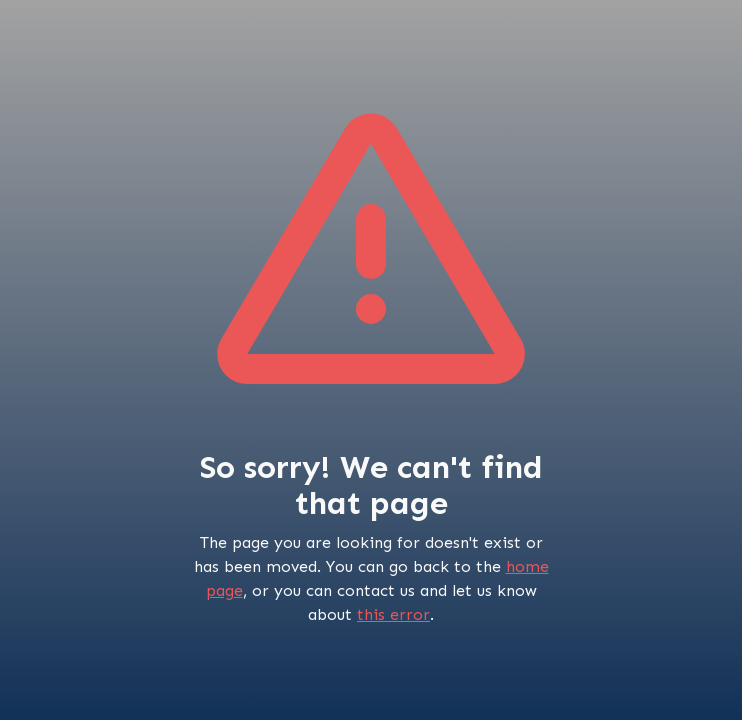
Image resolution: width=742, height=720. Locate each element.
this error (393, 614)
